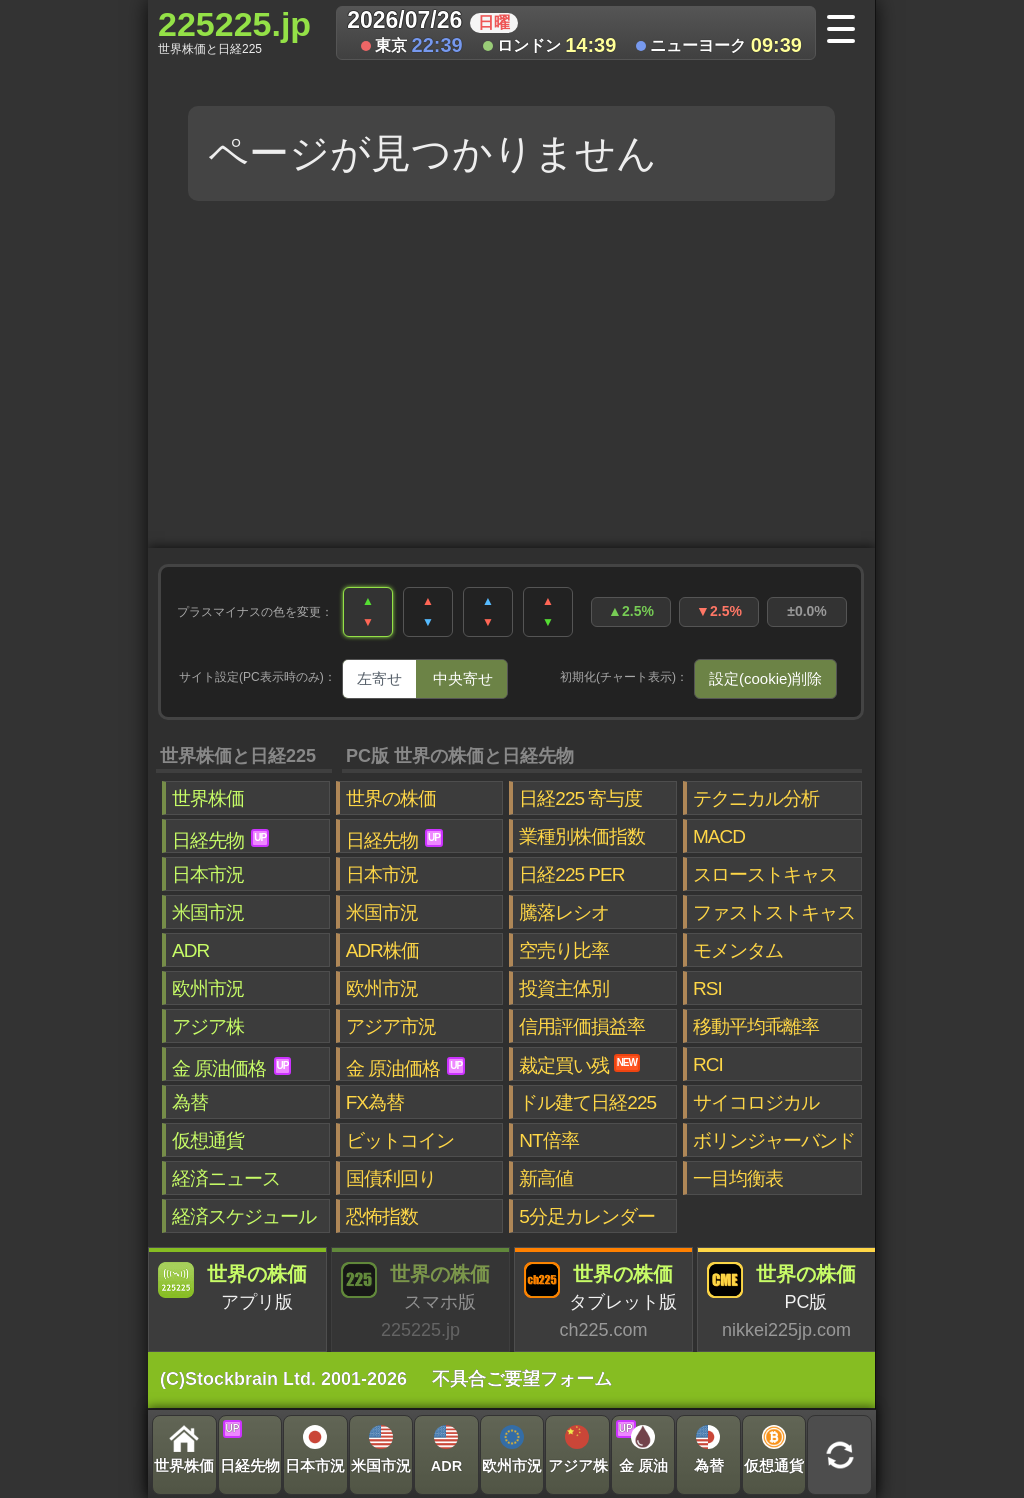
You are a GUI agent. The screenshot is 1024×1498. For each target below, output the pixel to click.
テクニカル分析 (756, 798)
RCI (708, 1064)
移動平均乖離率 (756, 1026)
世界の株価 (391, 798)
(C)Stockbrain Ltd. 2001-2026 (283, 1379)
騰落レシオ (564, 912)
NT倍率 (548, 1140)
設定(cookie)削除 (765, 678)
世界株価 (208, 798)
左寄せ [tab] (379, 678)
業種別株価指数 (582, 836)
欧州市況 (208, 988)
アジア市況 (391, 1026)
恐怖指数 (382, 1216)
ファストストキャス (774, 912)
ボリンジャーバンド (774, 1140)
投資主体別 (564, 988)
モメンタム (738, 950)
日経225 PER (571, 874)
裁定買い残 (579, 1065)
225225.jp (234, 31)
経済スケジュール (244, 1216)
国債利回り (391, 1178)
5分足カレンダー (587, 1216)
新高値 (546, 1178)
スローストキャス (765, 874)
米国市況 (208, 912)
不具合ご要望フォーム (522, 1379)
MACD (719, 836)
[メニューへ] (847, 31)
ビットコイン (400, 1140)
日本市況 (208, 874)
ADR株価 (382, 950)
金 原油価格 (231, 1068)
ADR (190, 950)
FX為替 (375, 1102)
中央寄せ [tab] (463, 678)
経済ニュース (226, 1178)
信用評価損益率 (582, 1026)
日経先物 (220, 840)
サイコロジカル (756, 1102)
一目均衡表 (738, 1178)
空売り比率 (564, 950)
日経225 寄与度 (580, 798)
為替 (190, 1102)
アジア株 (208, 1026)
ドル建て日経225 (587, 1102)
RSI (707, 988)
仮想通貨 (208, 1140)
